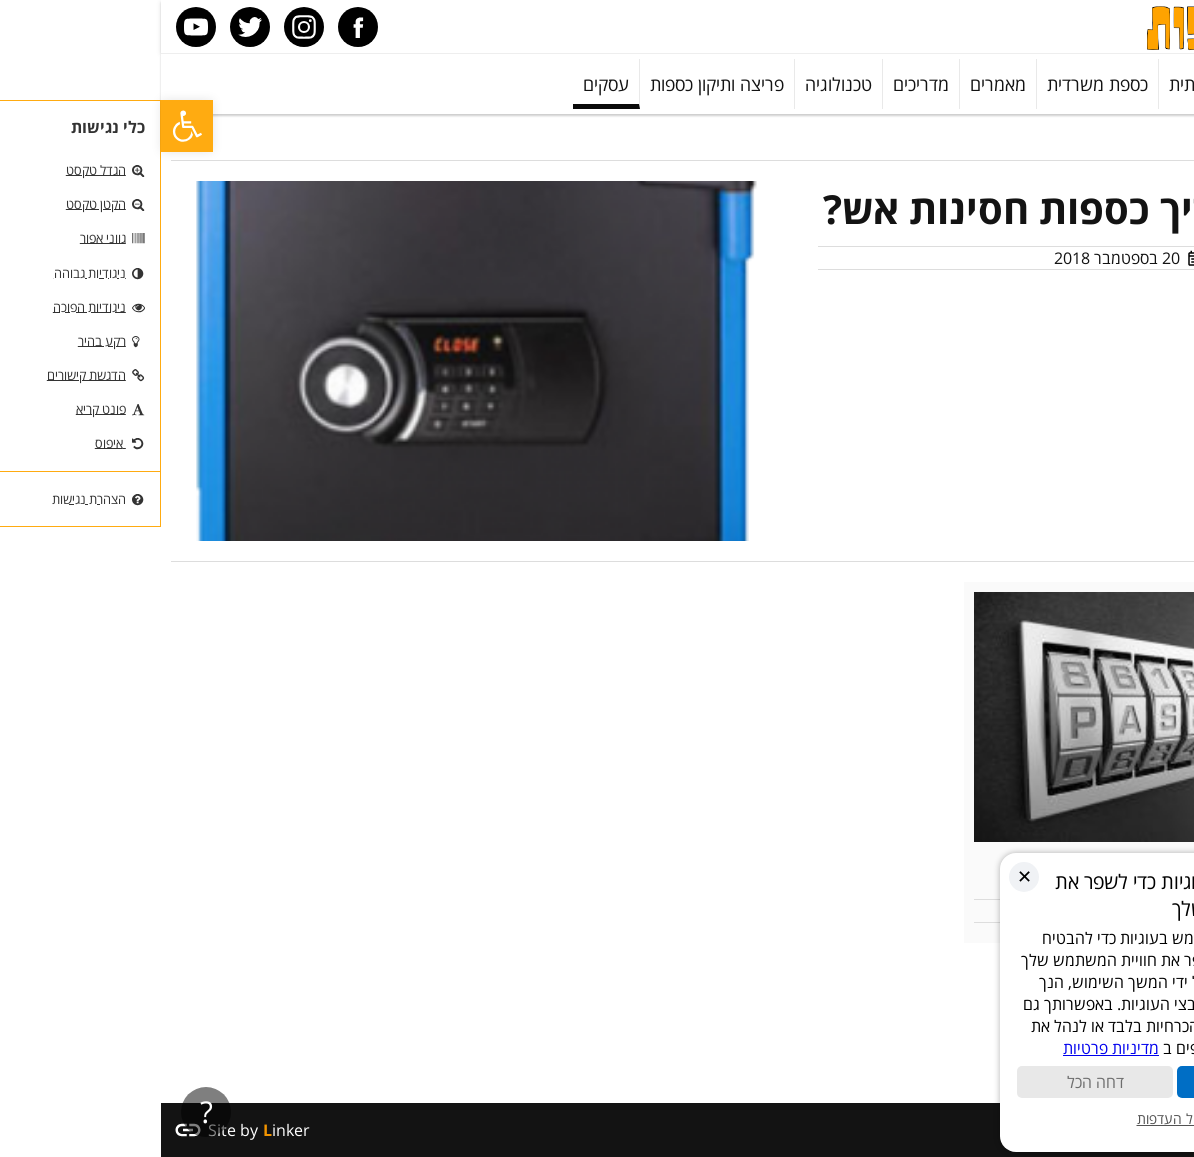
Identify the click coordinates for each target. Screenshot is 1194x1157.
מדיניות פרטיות (950, 1048)
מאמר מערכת (1094, 258)
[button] (26, 126)
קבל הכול (1094, 1082)
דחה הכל (934, 1082)
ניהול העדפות (1014, 1118)
